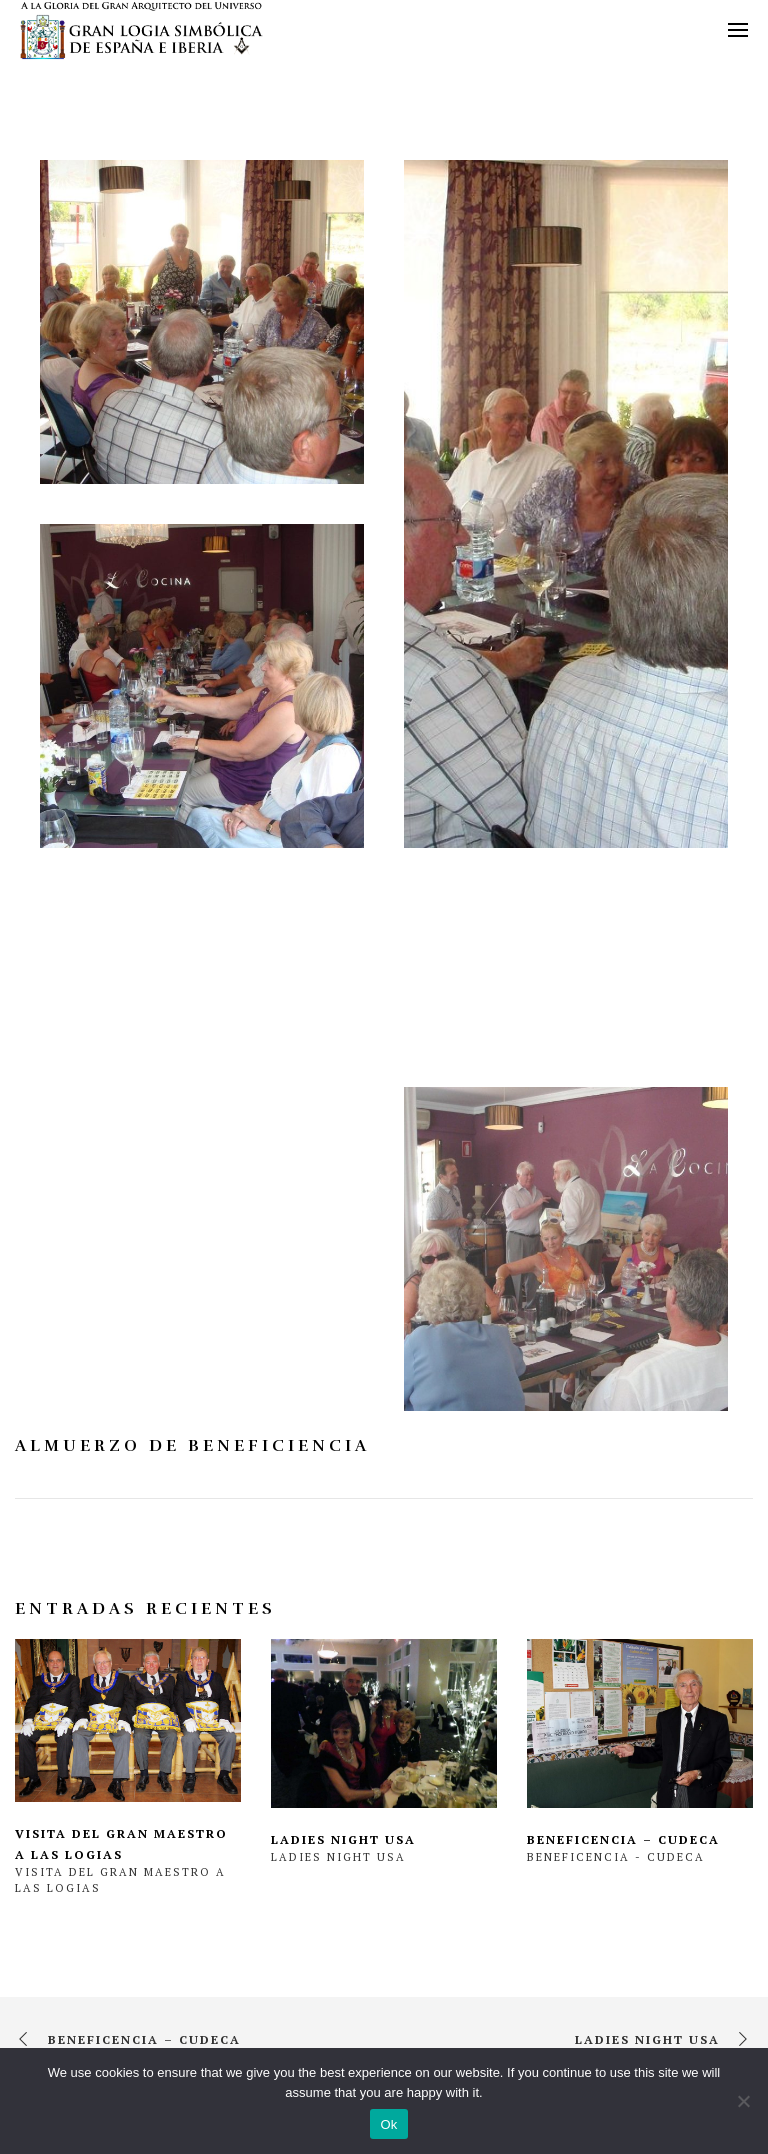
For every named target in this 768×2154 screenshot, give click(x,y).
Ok (388, 2124)
